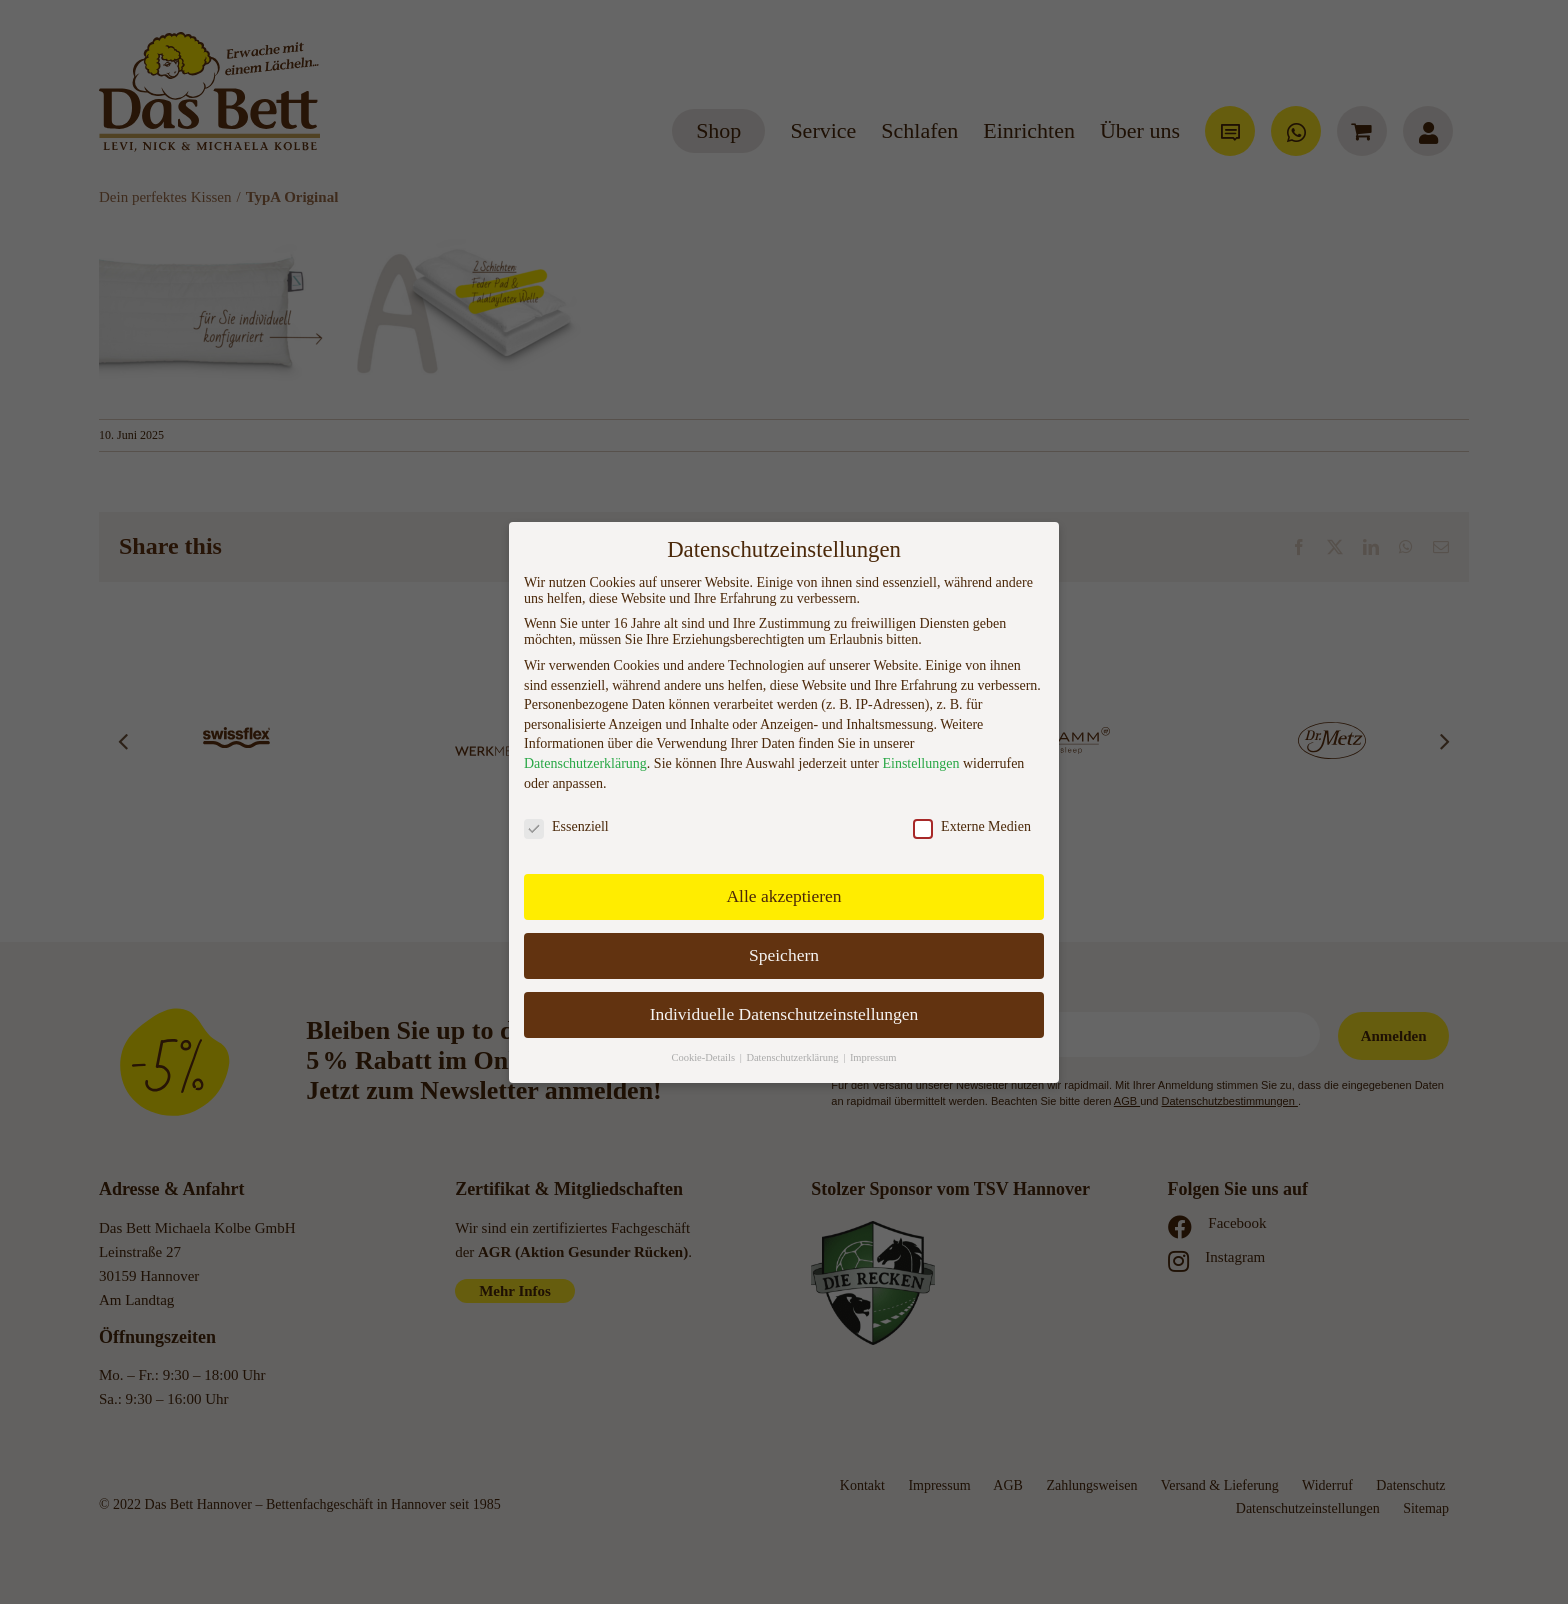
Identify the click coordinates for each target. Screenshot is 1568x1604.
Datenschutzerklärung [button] (793, 1057)
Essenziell (566, 827)
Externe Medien (972, 827)
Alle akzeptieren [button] (783, 896)
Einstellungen (920, 763)
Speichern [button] (784, 955)
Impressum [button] (873, 1057)
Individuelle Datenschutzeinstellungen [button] (784, 1014)
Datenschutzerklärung (585, 763)
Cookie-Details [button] (704, 1057)
